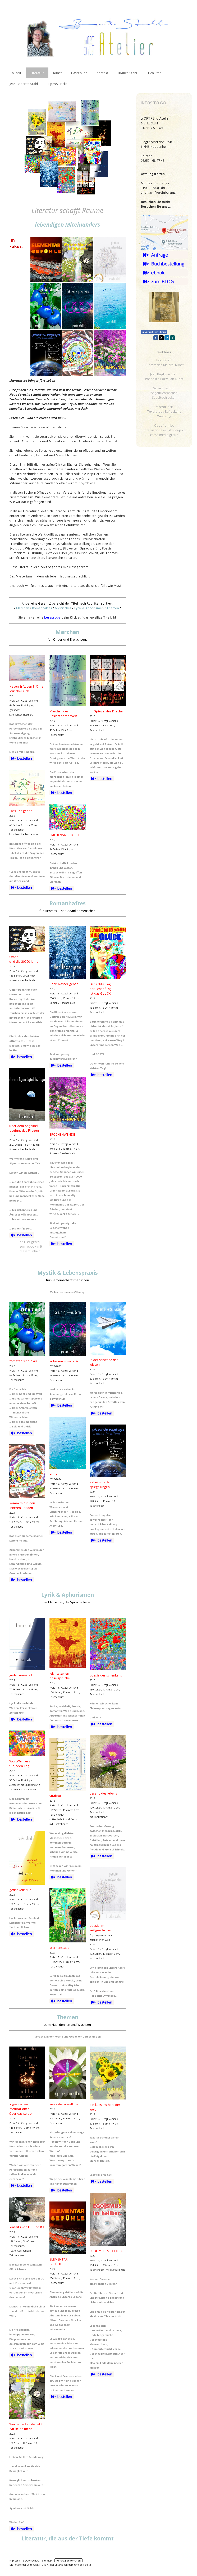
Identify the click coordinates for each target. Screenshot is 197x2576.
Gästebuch (79, 73)
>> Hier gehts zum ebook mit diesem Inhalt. (31, 1246)
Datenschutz (32, 2560)
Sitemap (47, 2560)
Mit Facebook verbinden (154, 331)
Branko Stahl (127, 73)
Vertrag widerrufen (68, 2560)
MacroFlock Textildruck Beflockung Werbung (164, 411)
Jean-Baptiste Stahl (23, 84)
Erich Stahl (154, 73)
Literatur (37, 73)
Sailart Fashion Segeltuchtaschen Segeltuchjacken (164, 393)
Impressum (15, 2560)
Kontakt (102, 73)
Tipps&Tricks (57, 84)
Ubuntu (15, 73)
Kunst (57, 73)
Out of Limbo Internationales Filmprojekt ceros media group (164, 430)
